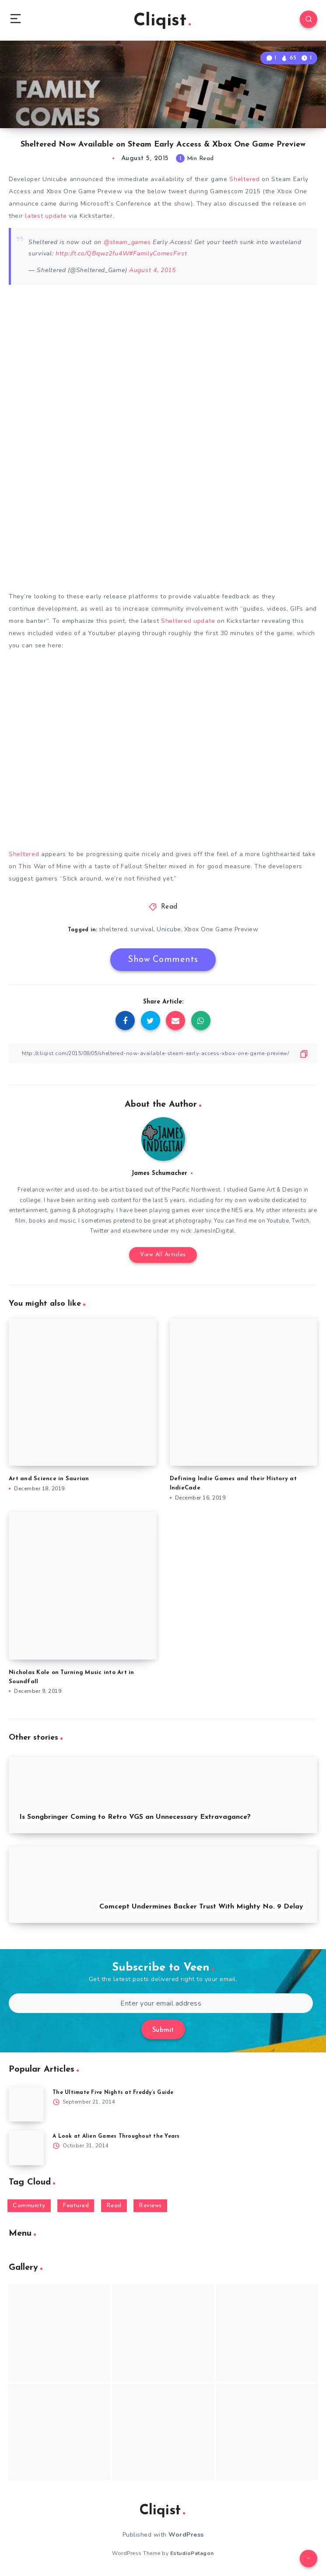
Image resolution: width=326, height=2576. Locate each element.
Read (169, 907)
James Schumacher (159, 1173)
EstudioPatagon (192, 2553)
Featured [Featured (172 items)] (76, 2205)
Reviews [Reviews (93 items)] (150, 2205)
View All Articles (163, 1255)
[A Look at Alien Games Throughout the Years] (26, 2147)
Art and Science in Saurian (49, 1479)
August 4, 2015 (152, 270)
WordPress (186, 2535)
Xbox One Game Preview (221, 929)
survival (142, 929)
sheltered (113, 929)
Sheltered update (188, 621)
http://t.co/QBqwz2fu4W (92, 253)
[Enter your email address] (161, 2003)
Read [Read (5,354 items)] (114, 2205)
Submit (163, 2030)
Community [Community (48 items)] (29, 2205)
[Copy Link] (163, 1053)
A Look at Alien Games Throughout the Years (116, 2136)
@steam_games (127, 242)
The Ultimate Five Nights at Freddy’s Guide (113, 2092)
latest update (46, 216)
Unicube (169, 929)
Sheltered (244, 179)
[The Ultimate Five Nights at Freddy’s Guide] (26, 2104)
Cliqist (162, 21)
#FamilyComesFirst (158, 253)
